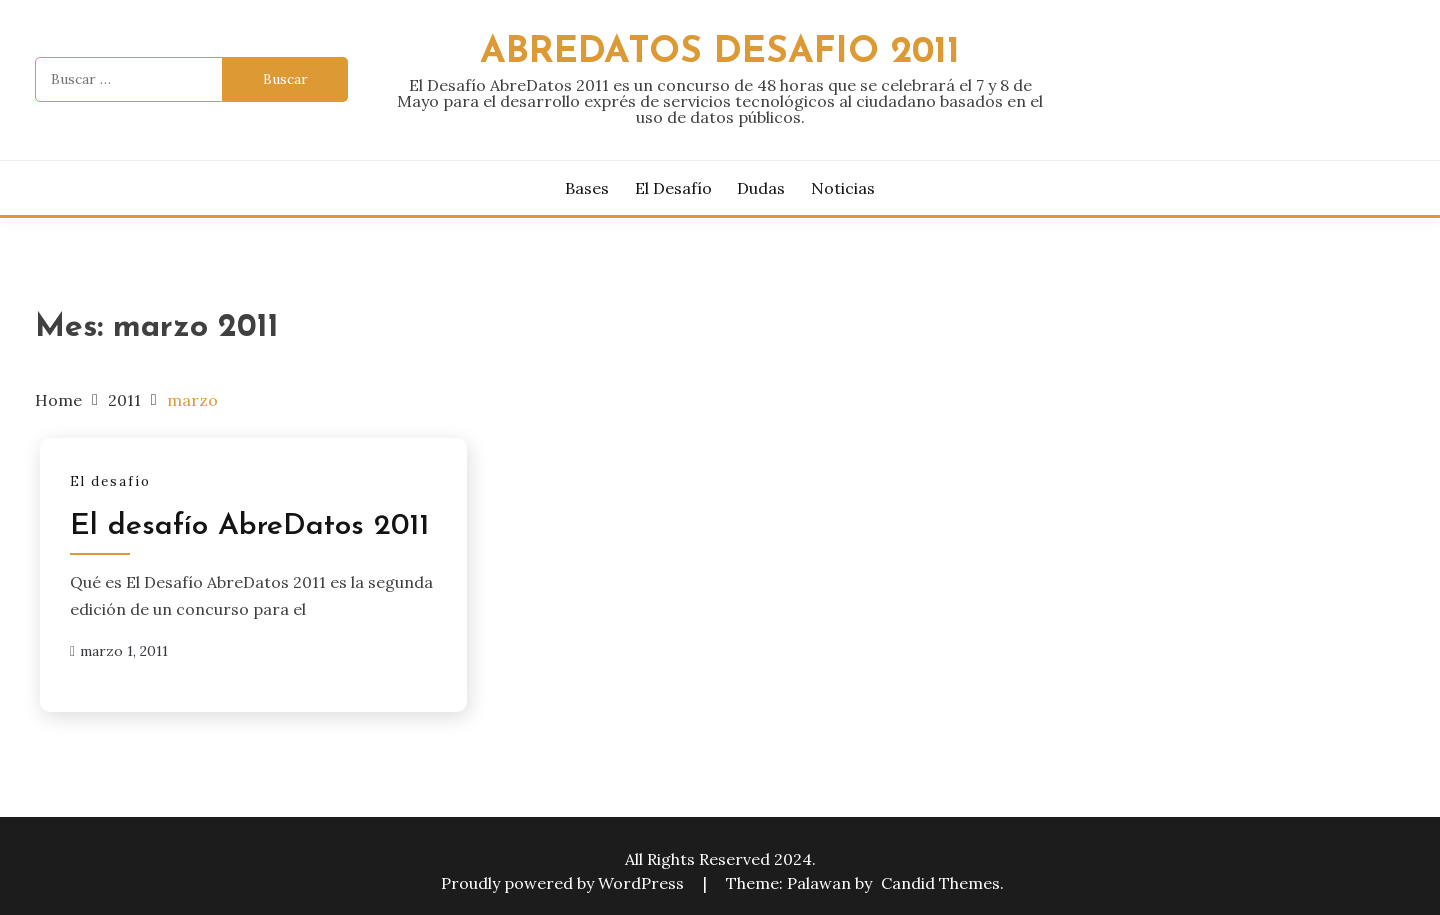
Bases (587, 188)
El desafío (673, 188)
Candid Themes (940, 883)
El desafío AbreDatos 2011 (249, 526)
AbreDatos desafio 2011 (720, 52)
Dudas (761, 188)
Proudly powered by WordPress (564, 883)
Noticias (843, 188)
